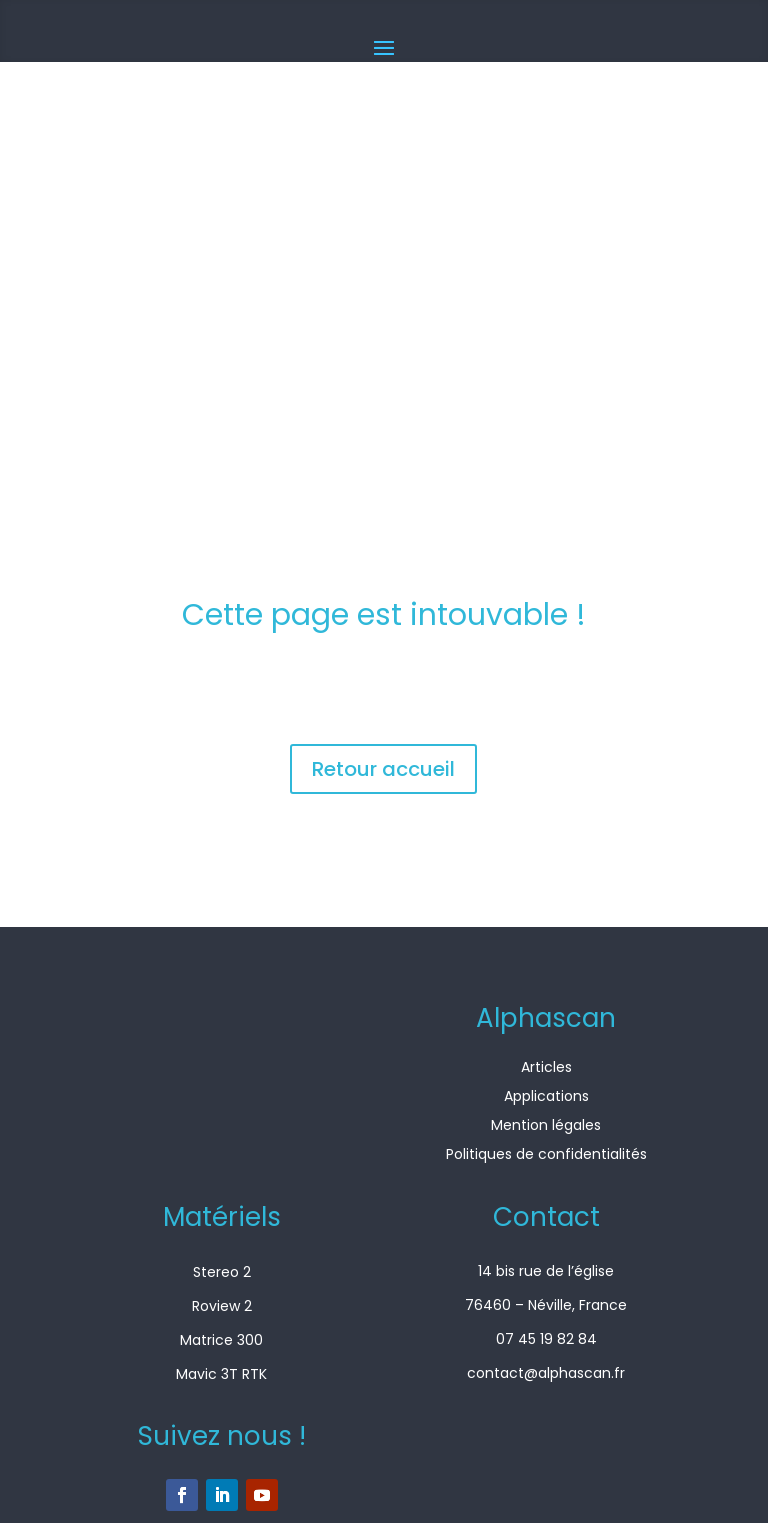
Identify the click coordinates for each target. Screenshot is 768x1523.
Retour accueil (383, 769)
